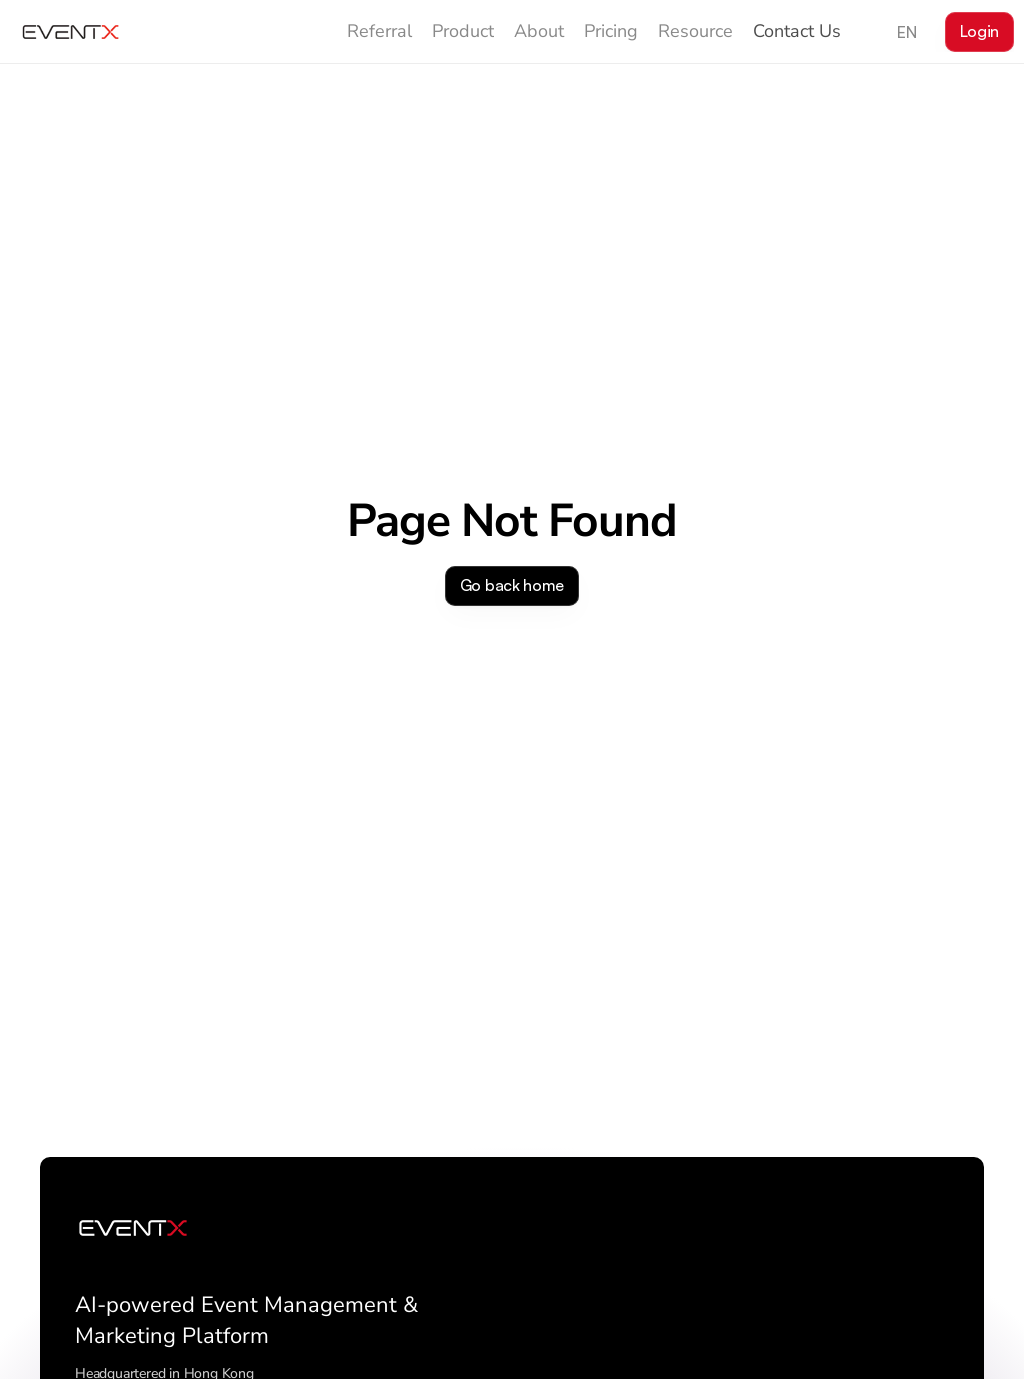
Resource (695, 31)
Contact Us (797, 31)
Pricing (611, 31)
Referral (379, 31)
